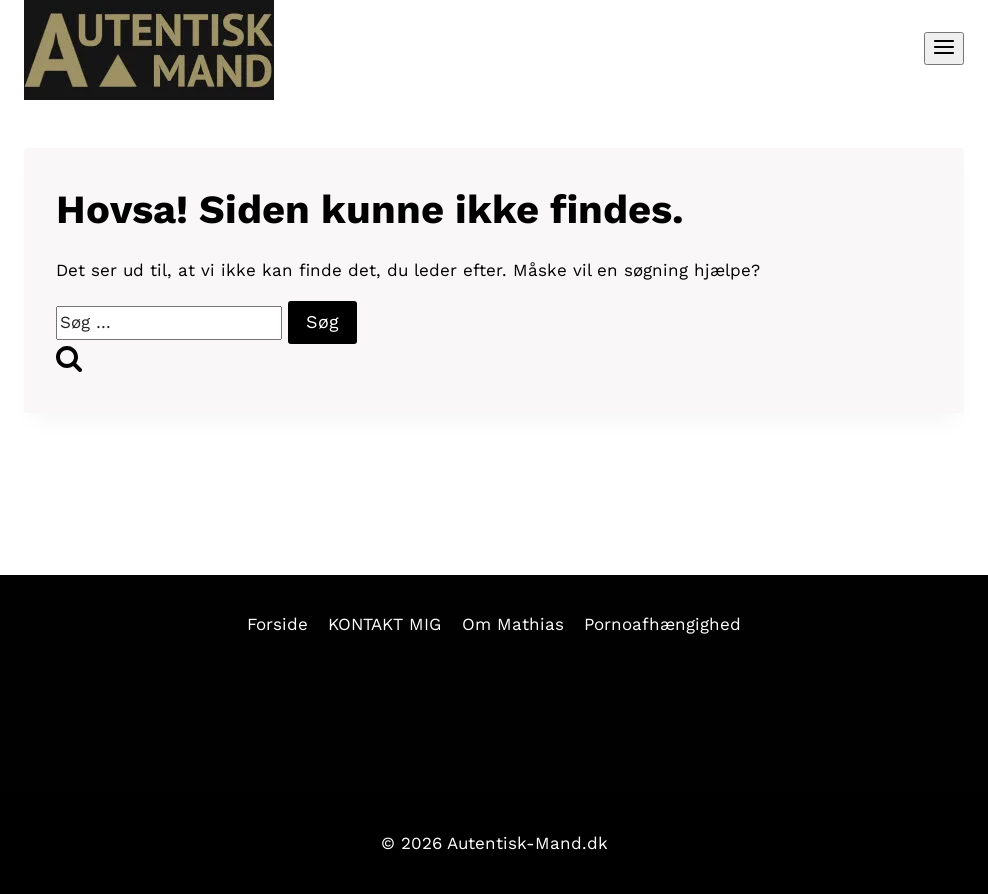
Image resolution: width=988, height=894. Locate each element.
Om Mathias (513, 624)
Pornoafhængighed (662, 624)
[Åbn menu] (944, 48)
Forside (277, 624)
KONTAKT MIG (384, 624)
